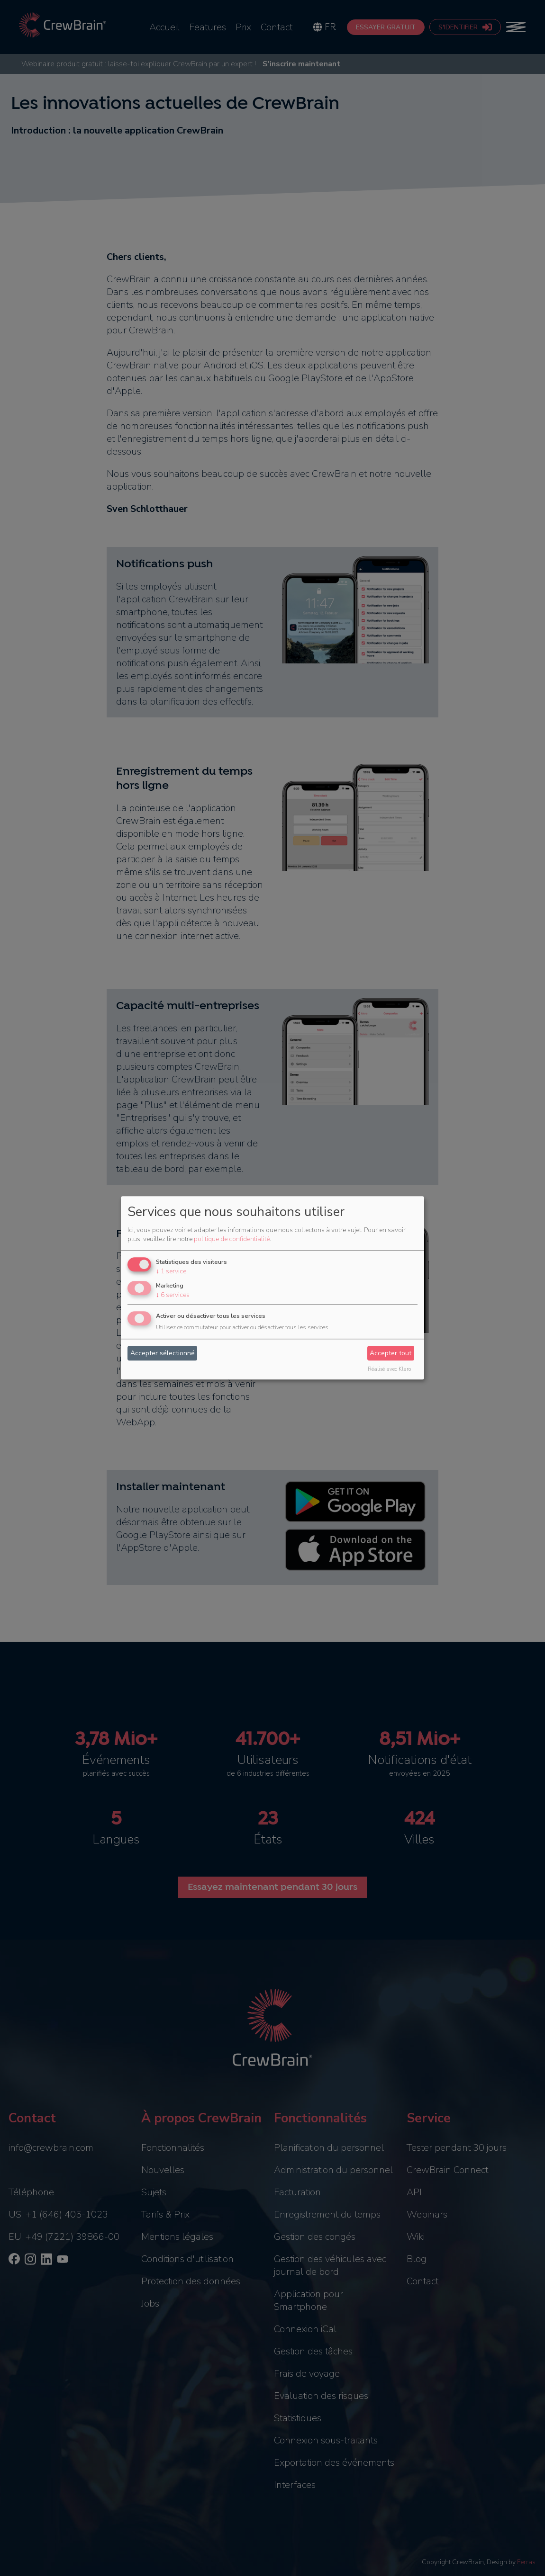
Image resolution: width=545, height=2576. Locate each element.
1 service (171, 1271)
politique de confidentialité (232, 1238)
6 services (173, 1294)
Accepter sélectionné (162, 1353)
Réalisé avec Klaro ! (391, 1369)
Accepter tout (390, 1353)
